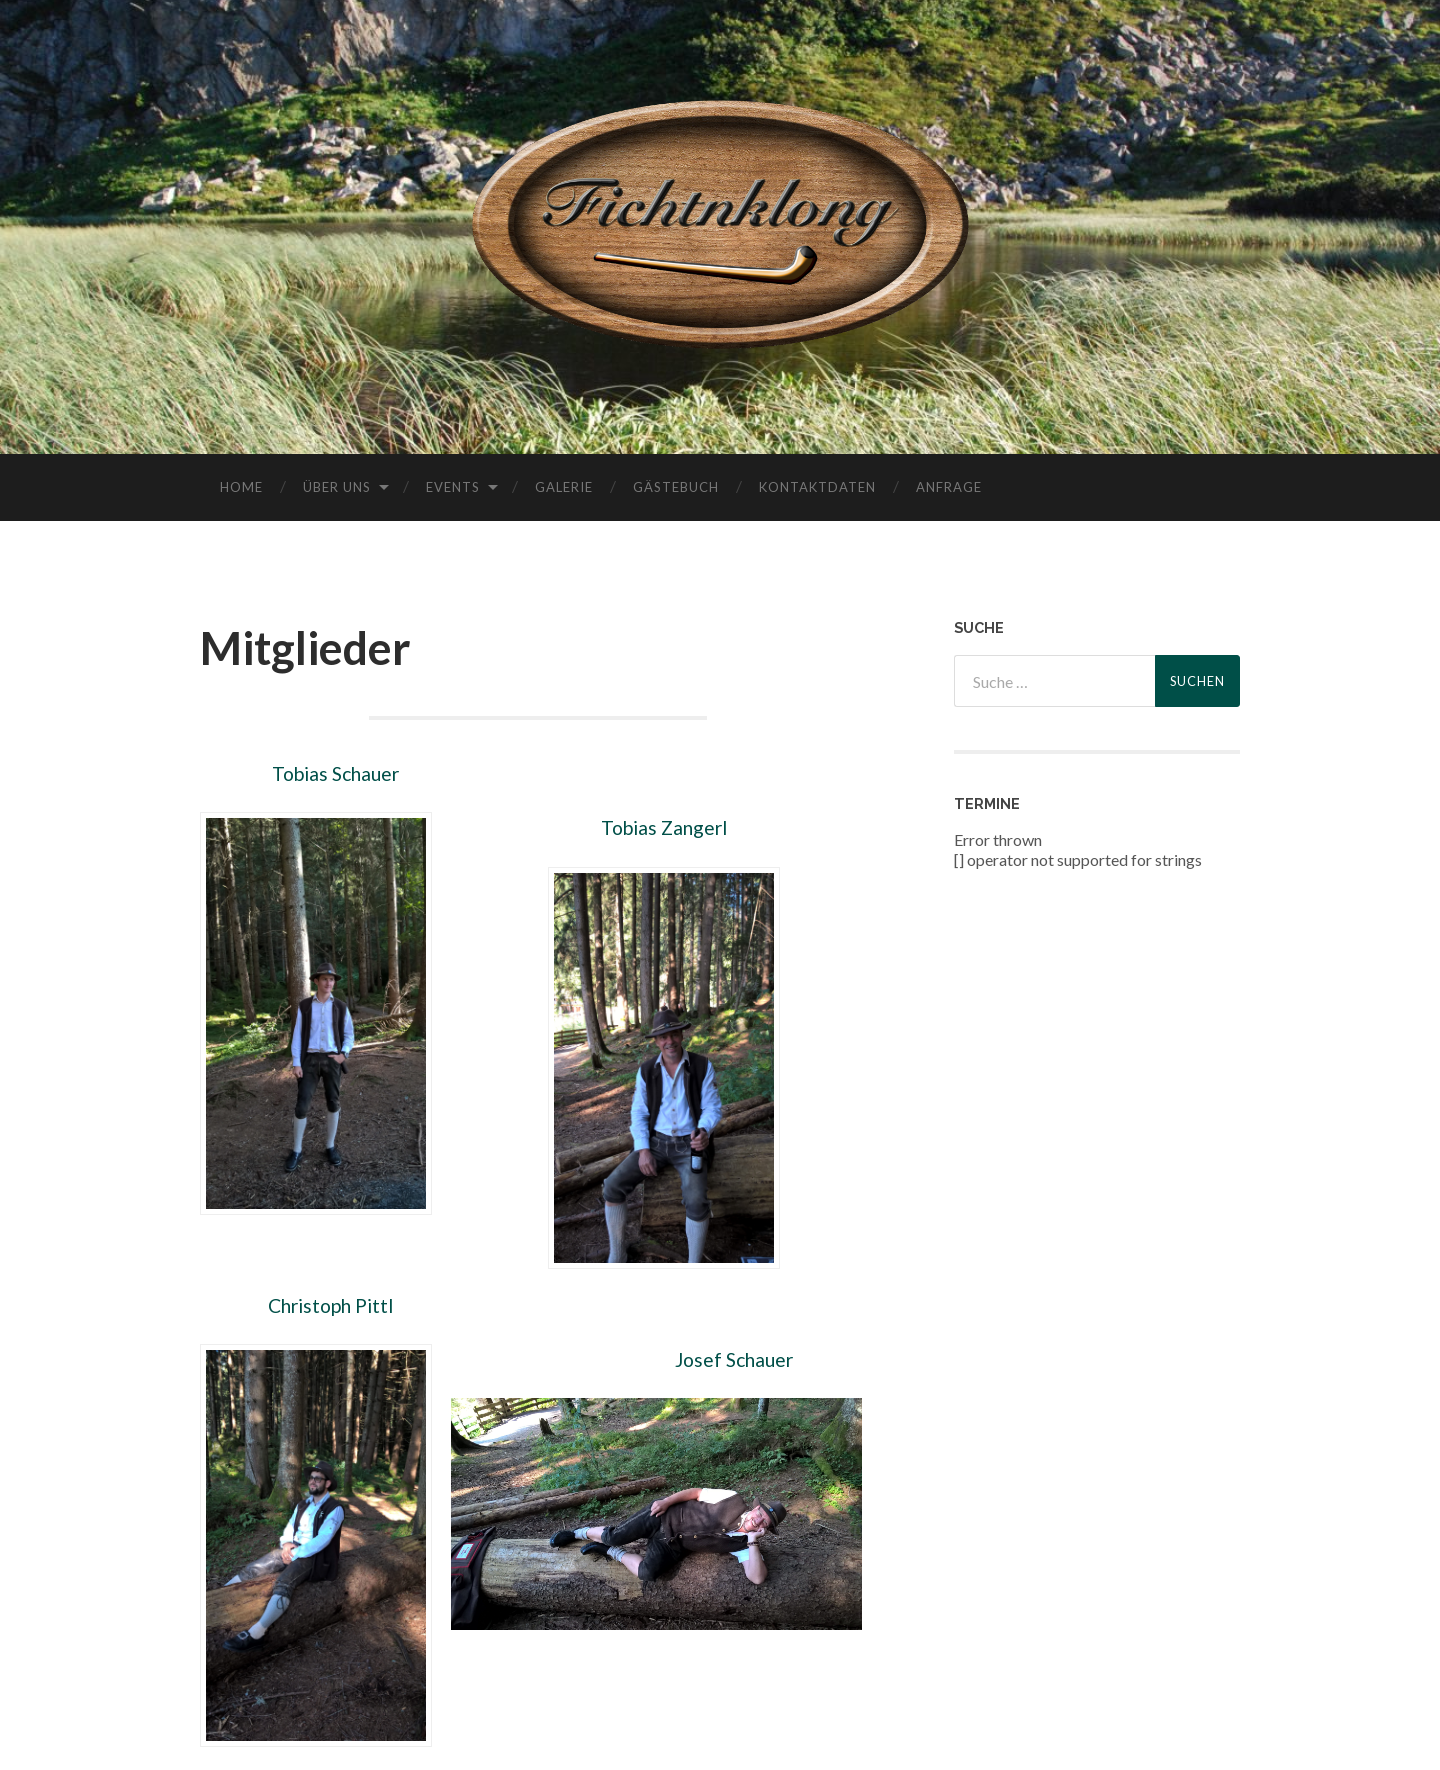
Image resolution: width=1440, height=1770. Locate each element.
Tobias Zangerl (664, 827)
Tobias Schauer (335, 773)
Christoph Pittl (328, 1305)
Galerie (564, 487)
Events (453, 487)
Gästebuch (676, 487)
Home (241, 487)
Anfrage (949, 487)
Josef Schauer (734, 1359)
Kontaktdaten (817, 487)
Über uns (337, 487)
